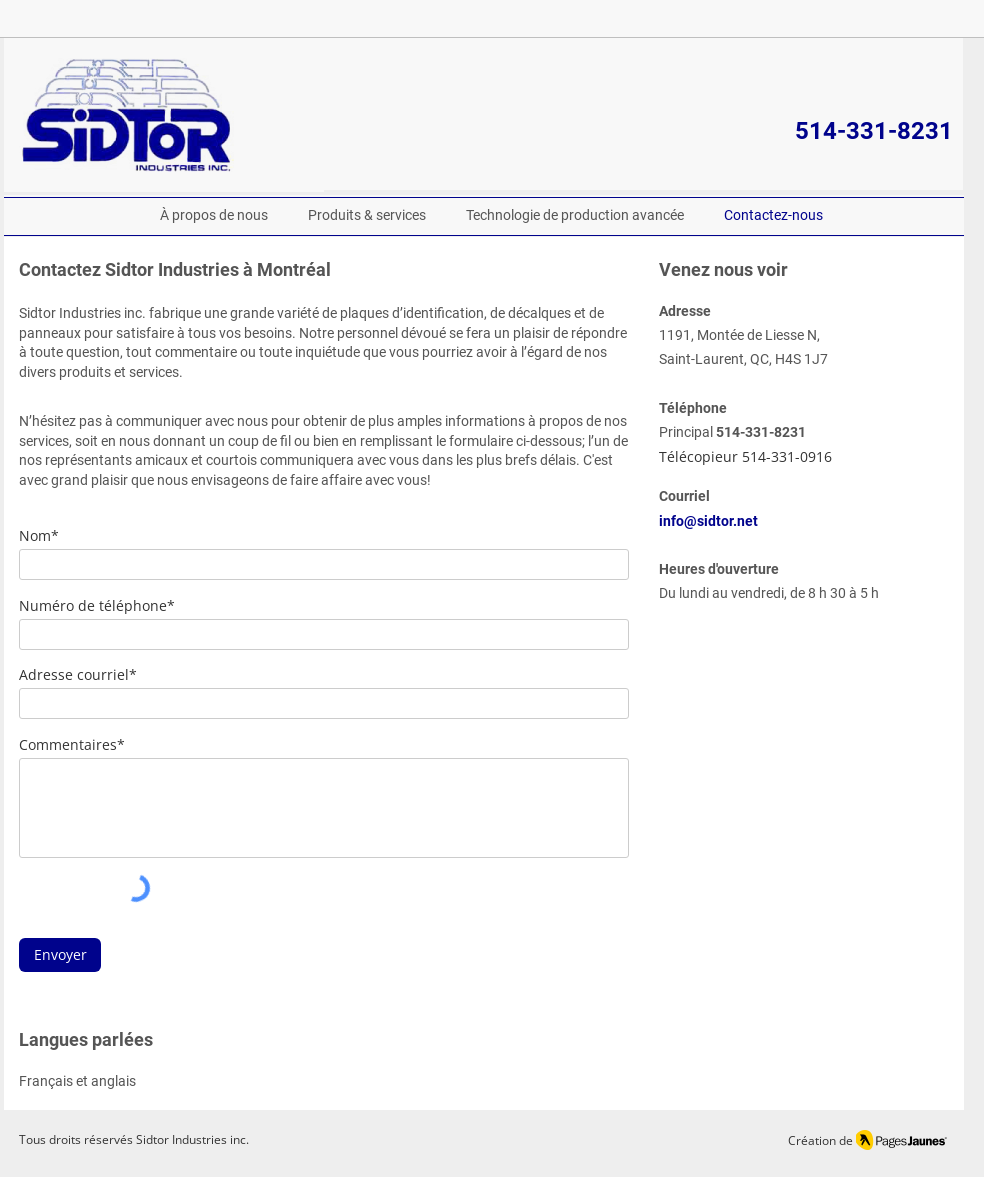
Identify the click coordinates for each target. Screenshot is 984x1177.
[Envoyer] (60, 955)
